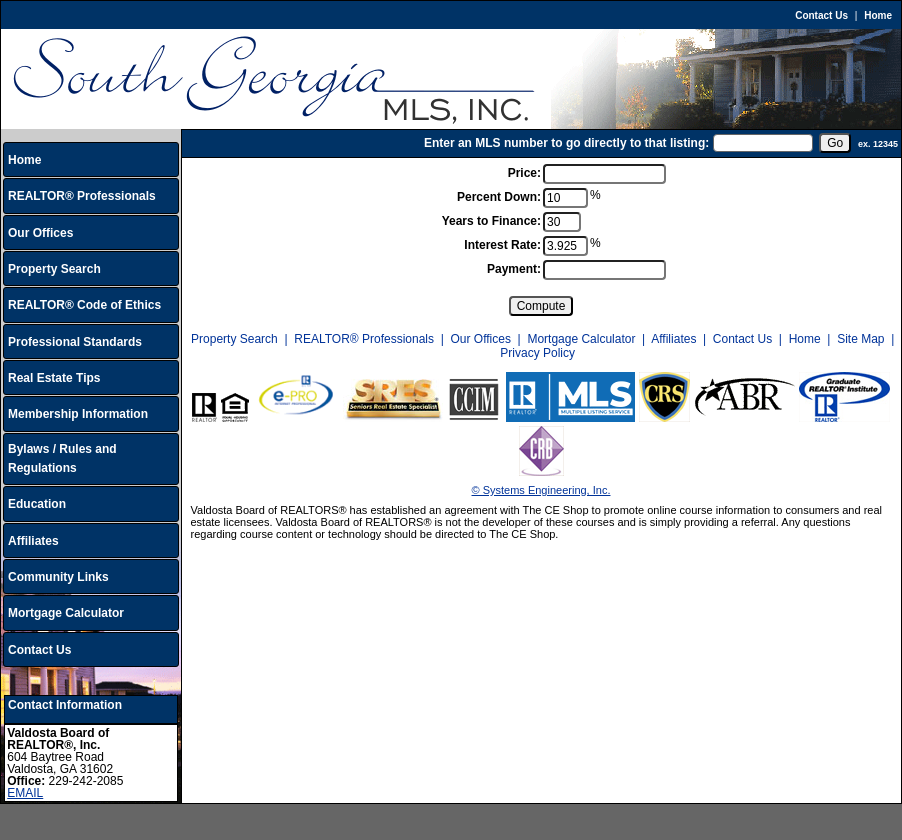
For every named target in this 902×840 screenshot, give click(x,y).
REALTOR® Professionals (82, 196)
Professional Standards (75, 342)
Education (37, 504)
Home (878, 15)
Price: (524, 173)
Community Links (58, 577)
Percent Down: (499, 197)
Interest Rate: (502, 245)
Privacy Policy (537, 353)
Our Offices (40, 233)
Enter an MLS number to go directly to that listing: (566, 143)
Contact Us (821, 15)
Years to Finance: (491, 221)
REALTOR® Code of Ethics (84, 305)
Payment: (514, 269)
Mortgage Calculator (66, 613)
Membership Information (78, 414)
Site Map (860, 339)
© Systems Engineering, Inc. (541, 490)
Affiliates (33, 541)
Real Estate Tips (54, 378)
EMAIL (25, 793)
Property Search (54, 269)
